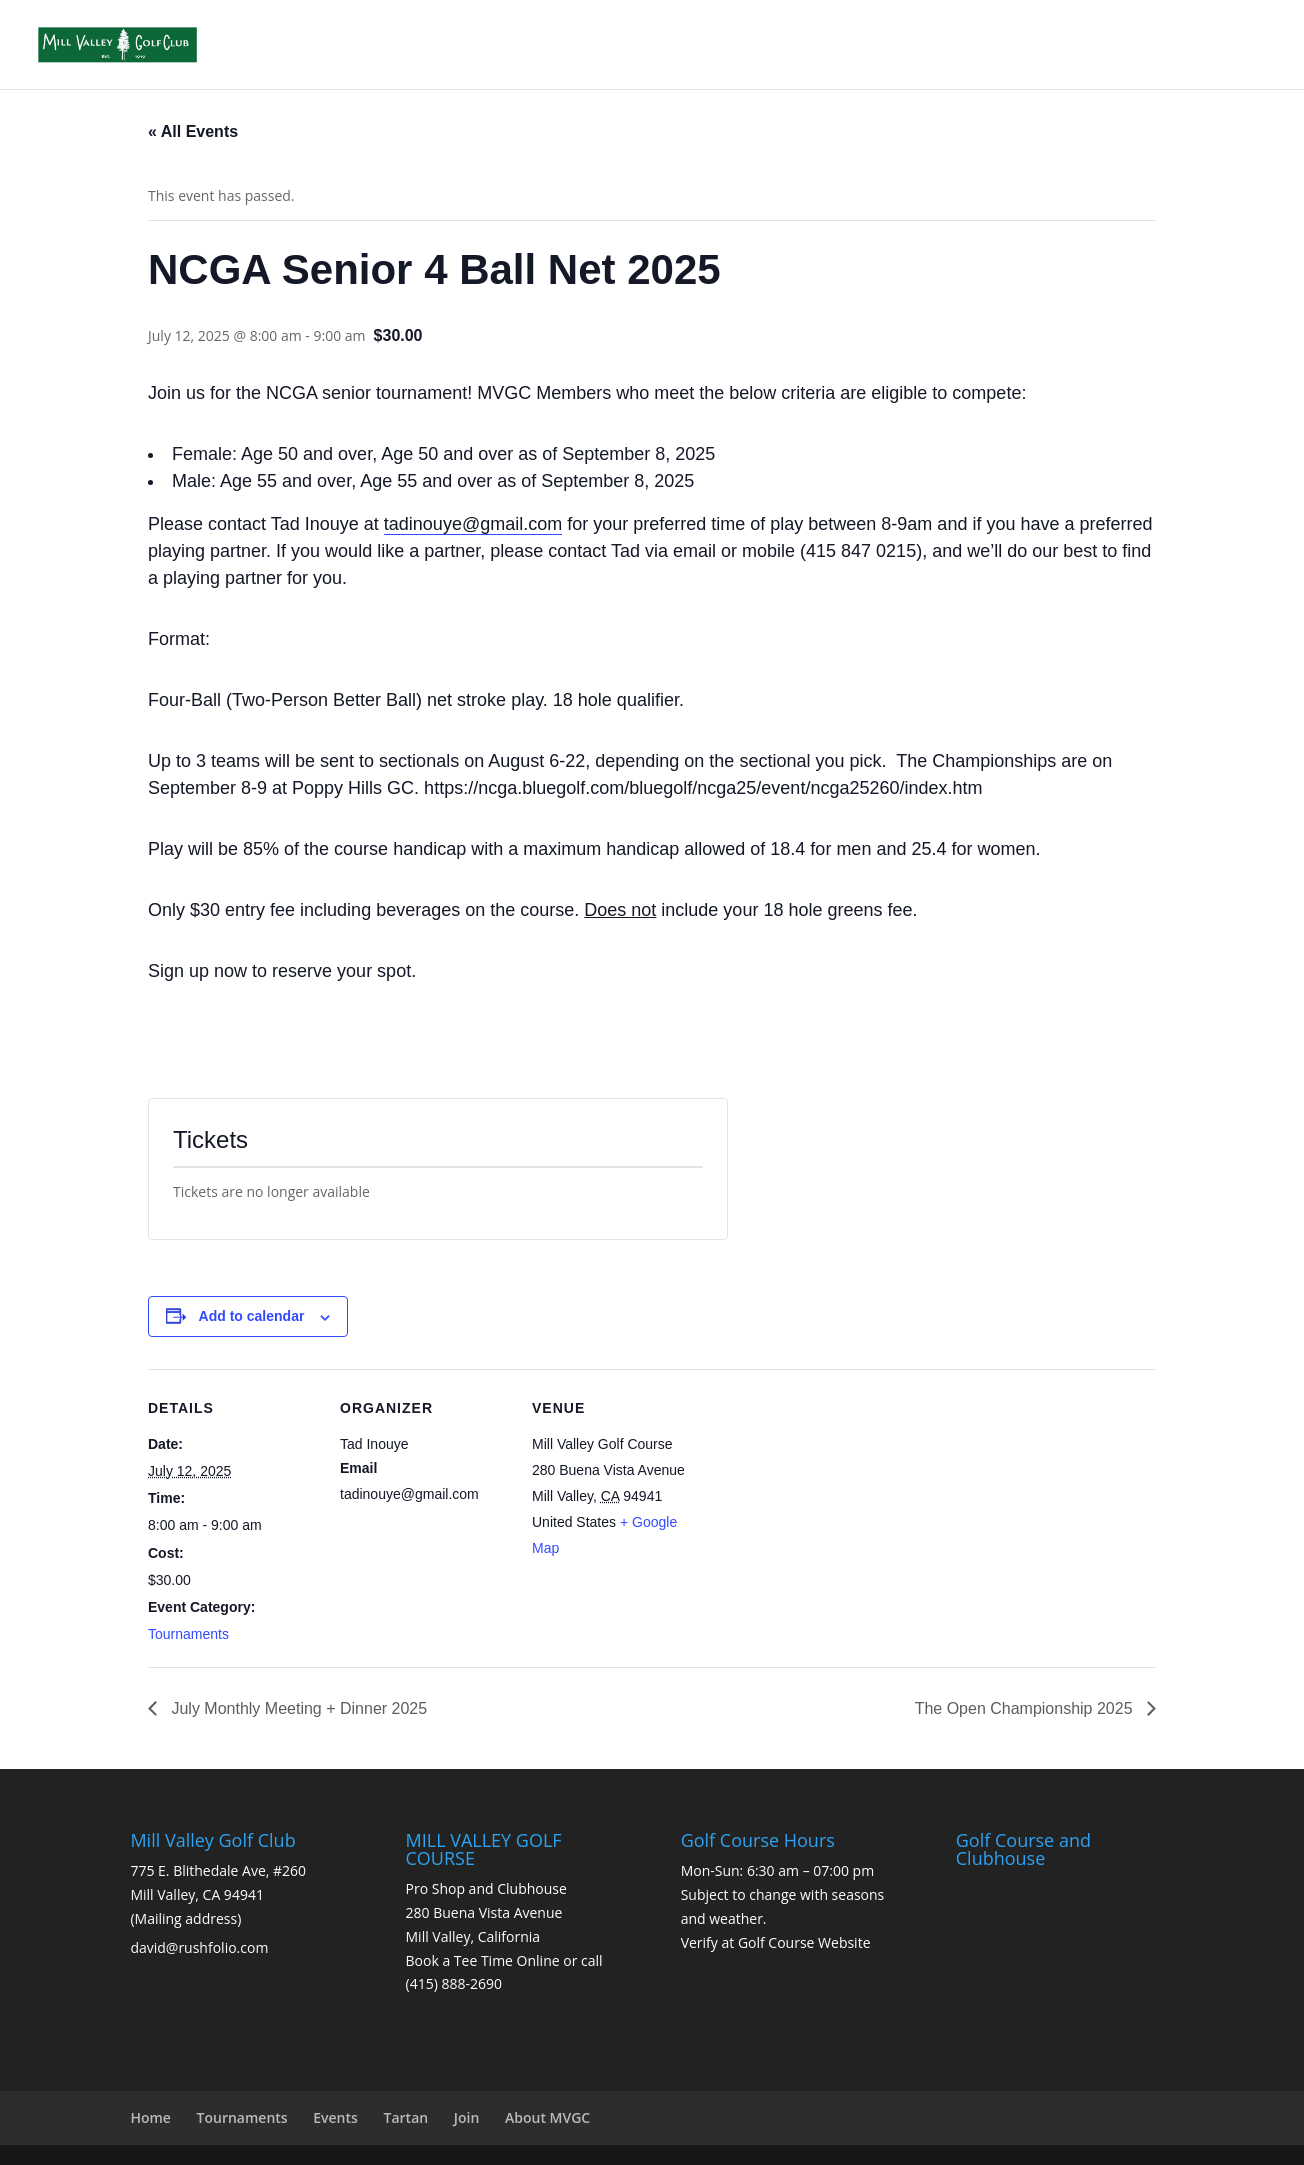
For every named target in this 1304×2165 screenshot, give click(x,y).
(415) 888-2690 (454, 1983)
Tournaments (188, 1634)
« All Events (193, 131)
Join (467, 2117)
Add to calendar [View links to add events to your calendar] (252, 1316)
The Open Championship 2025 (1026, 1708)
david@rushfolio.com (199, 1947)
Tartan (406, 2117)
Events (335, 2117)
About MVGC (547, 2117)
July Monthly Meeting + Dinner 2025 (297, 1708)
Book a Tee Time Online (483, 1960)
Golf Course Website (804, 1942)
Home (150, 2117)
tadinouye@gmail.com (473, 524)
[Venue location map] (829, 1506)
